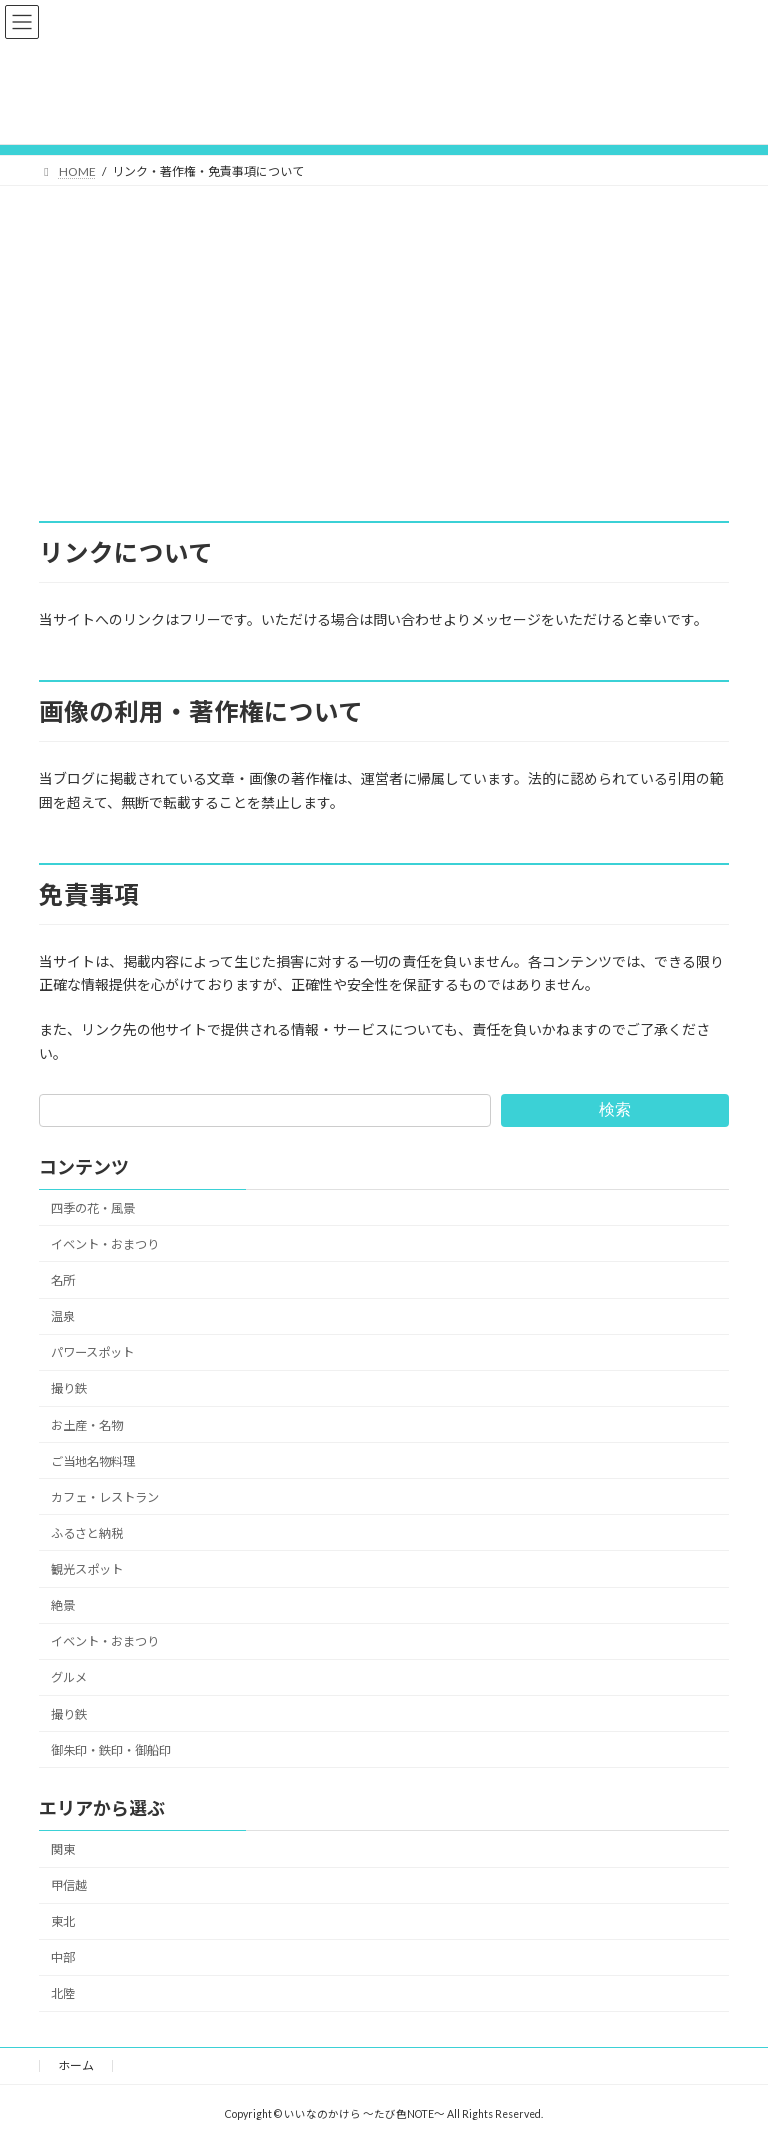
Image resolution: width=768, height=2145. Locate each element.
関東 (63, 1849)
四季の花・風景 (93, 1208)
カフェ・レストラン (105, 1497)
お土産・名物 (87, 1424)
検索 (615, 1109)
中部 (63, 1957)
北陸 (63, 1993)
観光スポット (87, 1569)
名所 (63, 1280)
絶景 (63, 1605)
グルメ (69, 1677)
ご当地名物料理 (93, 1460)
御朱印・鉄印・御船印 (111, 1749)
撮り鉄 (69, 1388)
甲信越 (69, 1885)
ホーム (76, 2065)
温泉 (63, 1316)
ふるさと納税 (87, 1533)
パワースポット (92, 1352)
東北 (63, 1921)
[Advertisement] (384, 336)
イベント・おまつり (105, 1244)
